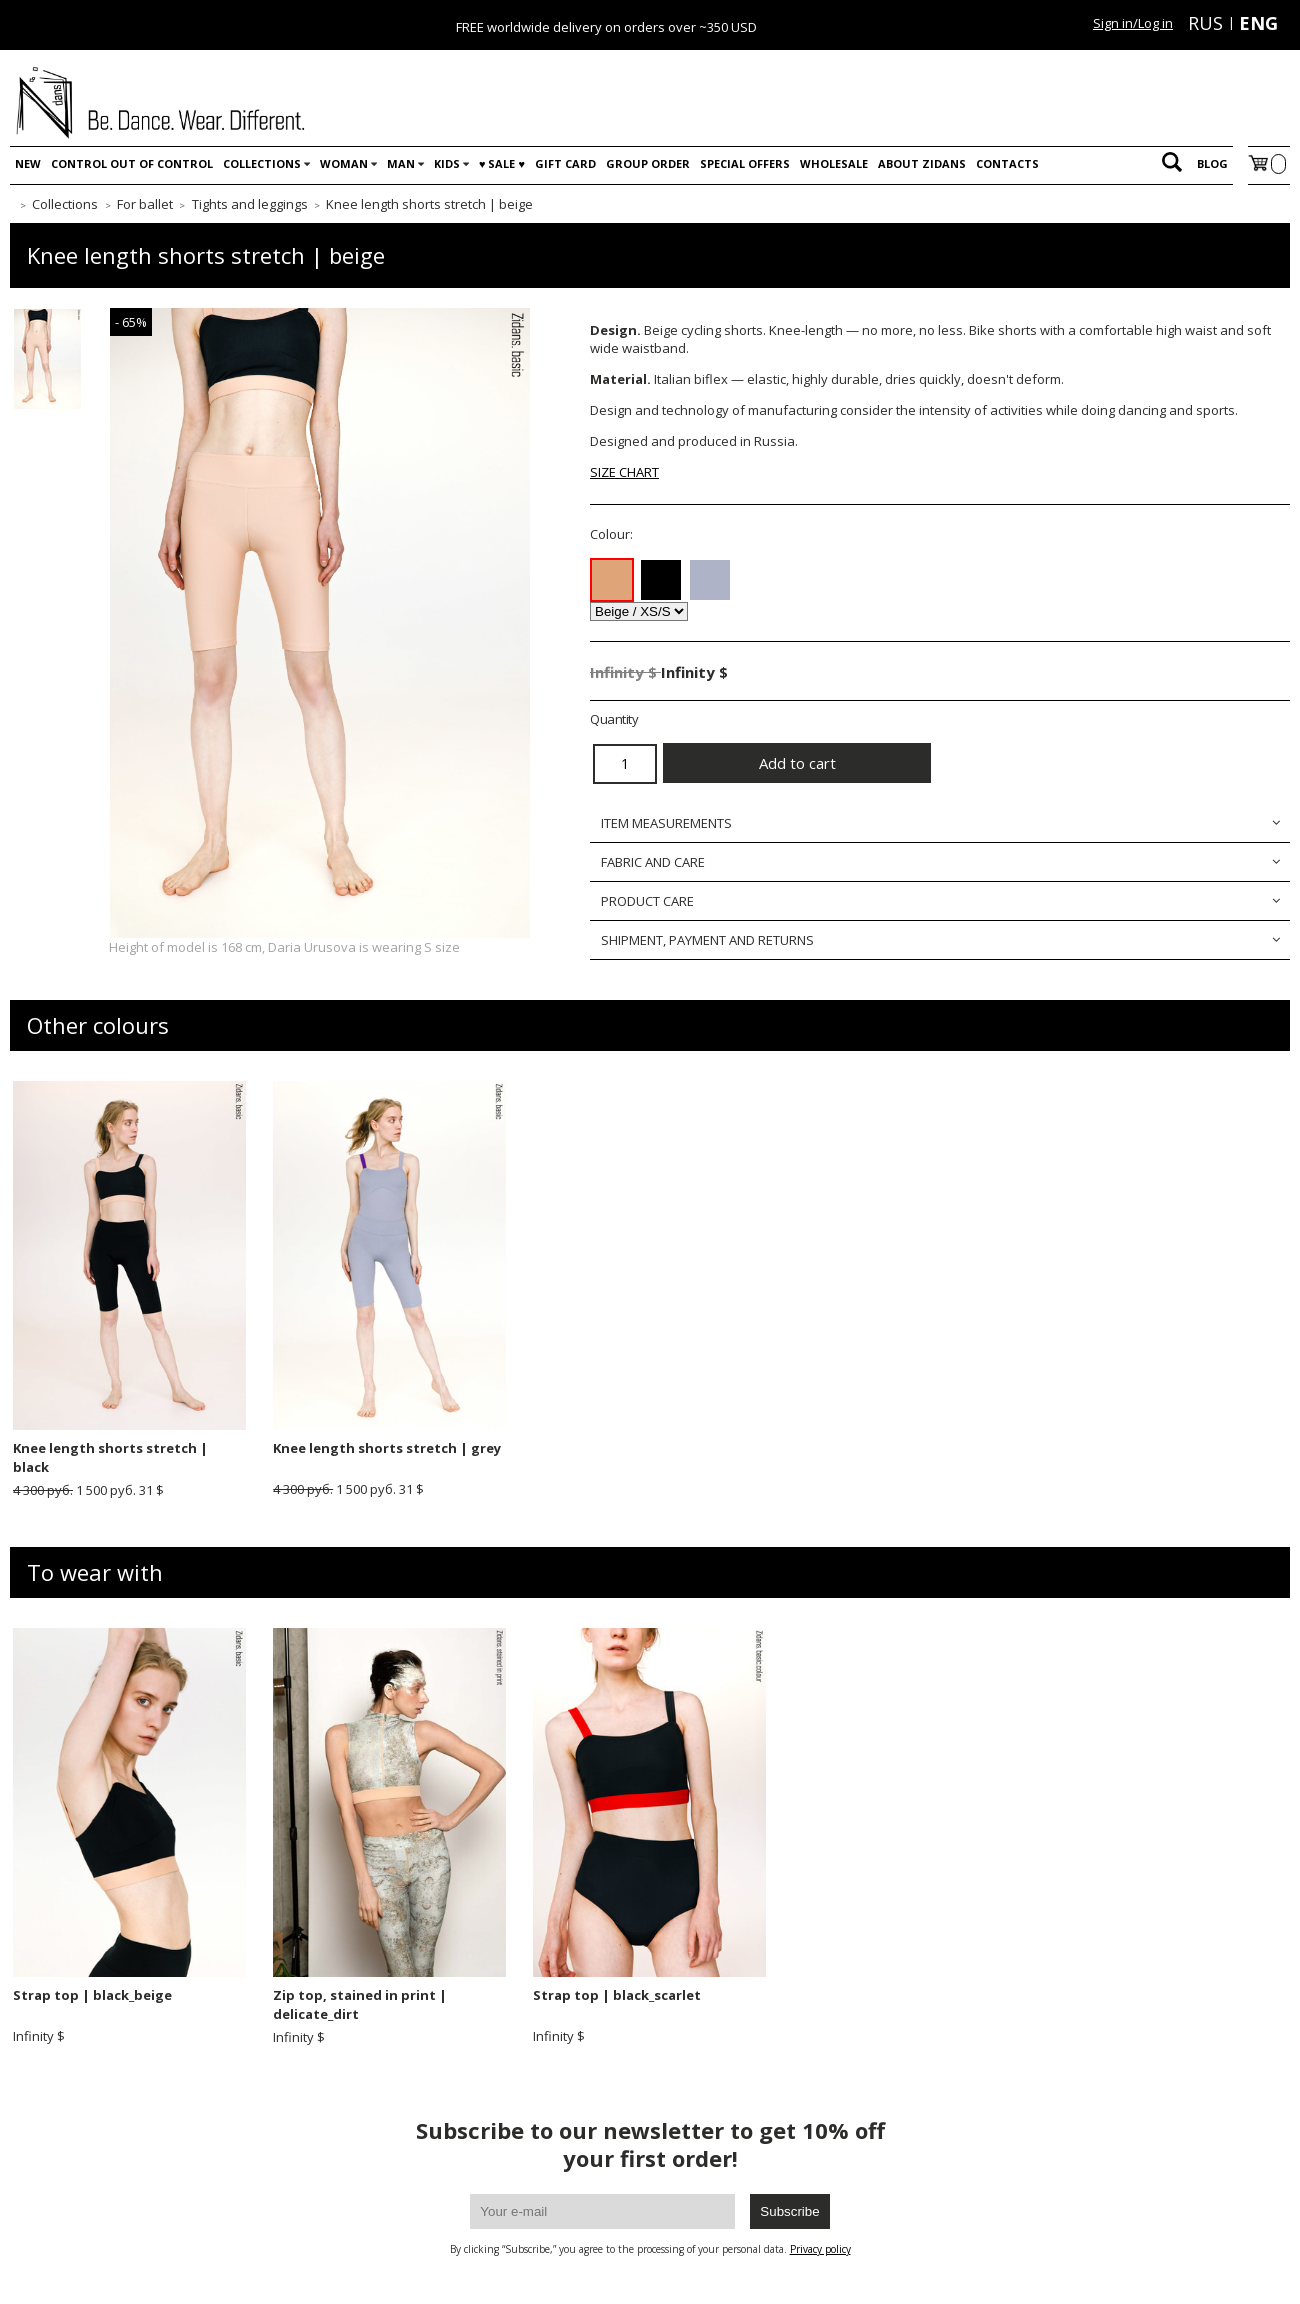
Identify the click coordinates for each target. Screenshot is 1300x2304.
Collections (262, 163)
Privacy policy (820, 2249)
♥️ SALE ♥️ (502, 163)
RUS (1205, 23)
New (28, 163)
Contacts (1007, 163)
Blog (1212, 163)
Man (401, 163)
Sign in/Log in (1133, 23)
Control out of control (132, 163)
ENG (1258, 23)
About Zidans (922, 163)
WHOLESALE (834, 163)
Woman (344, 163)
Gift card (565, 163)
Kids (447, 163)
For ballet (145, 204)
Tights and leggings (250, 204)
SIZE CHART (624, 472)
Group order (648, 163)
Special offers (745, 163)
